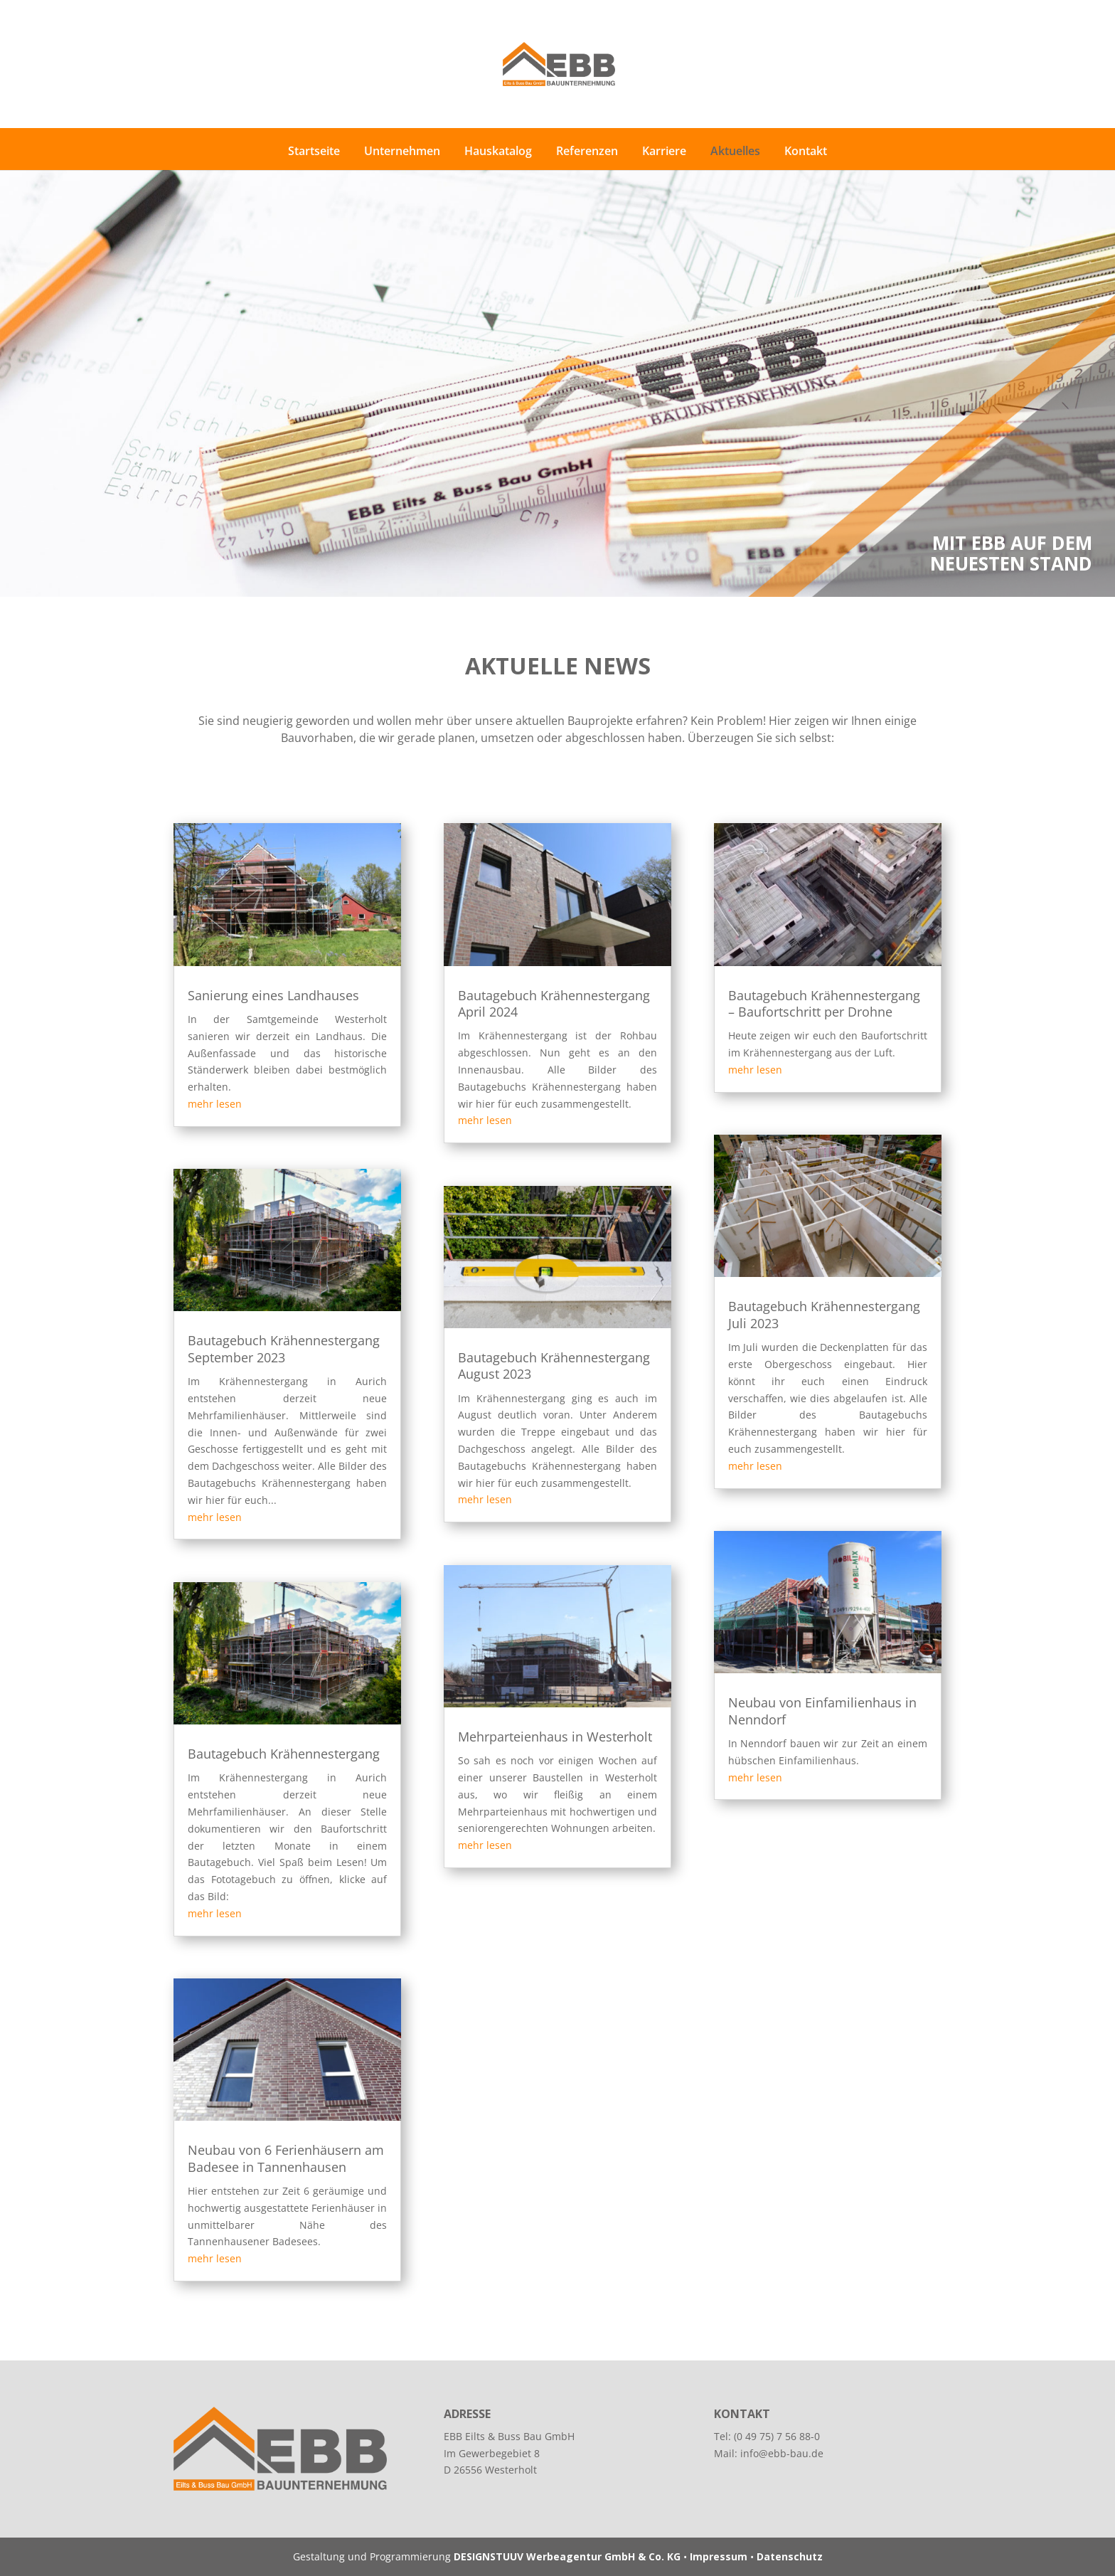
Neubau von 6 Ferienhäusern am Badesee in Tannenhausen (286, 2158)
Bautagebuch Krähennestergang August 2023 (554, 1365)
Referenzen (587, 151)
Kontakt (805, 151)
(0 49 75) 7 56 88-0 (777, 2436)
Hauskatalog (498, 151)
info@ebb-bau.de (781, 2453)
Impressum (718, 2556)
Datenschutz (790, 2556)
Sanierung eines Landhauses (273, 995)
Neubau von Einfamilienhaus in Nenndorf (822, 1710)
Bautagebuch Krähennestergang (284, 1753)
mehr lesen (215, 1104)
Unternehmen (402, 151)
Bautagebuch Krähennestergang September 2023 (284, 1348)
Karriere (664, 151)
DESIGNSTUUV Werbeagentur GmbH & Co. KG (567, 2556)
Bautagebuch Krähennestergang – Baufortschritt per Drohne (824, 1003)
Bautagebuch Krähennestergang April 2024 (554, 1003)
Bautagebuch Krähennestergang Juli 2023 (824, 1314)
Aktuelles (735, 151)
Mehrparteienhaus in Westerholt (555, 1736)
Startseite (314, 151)
